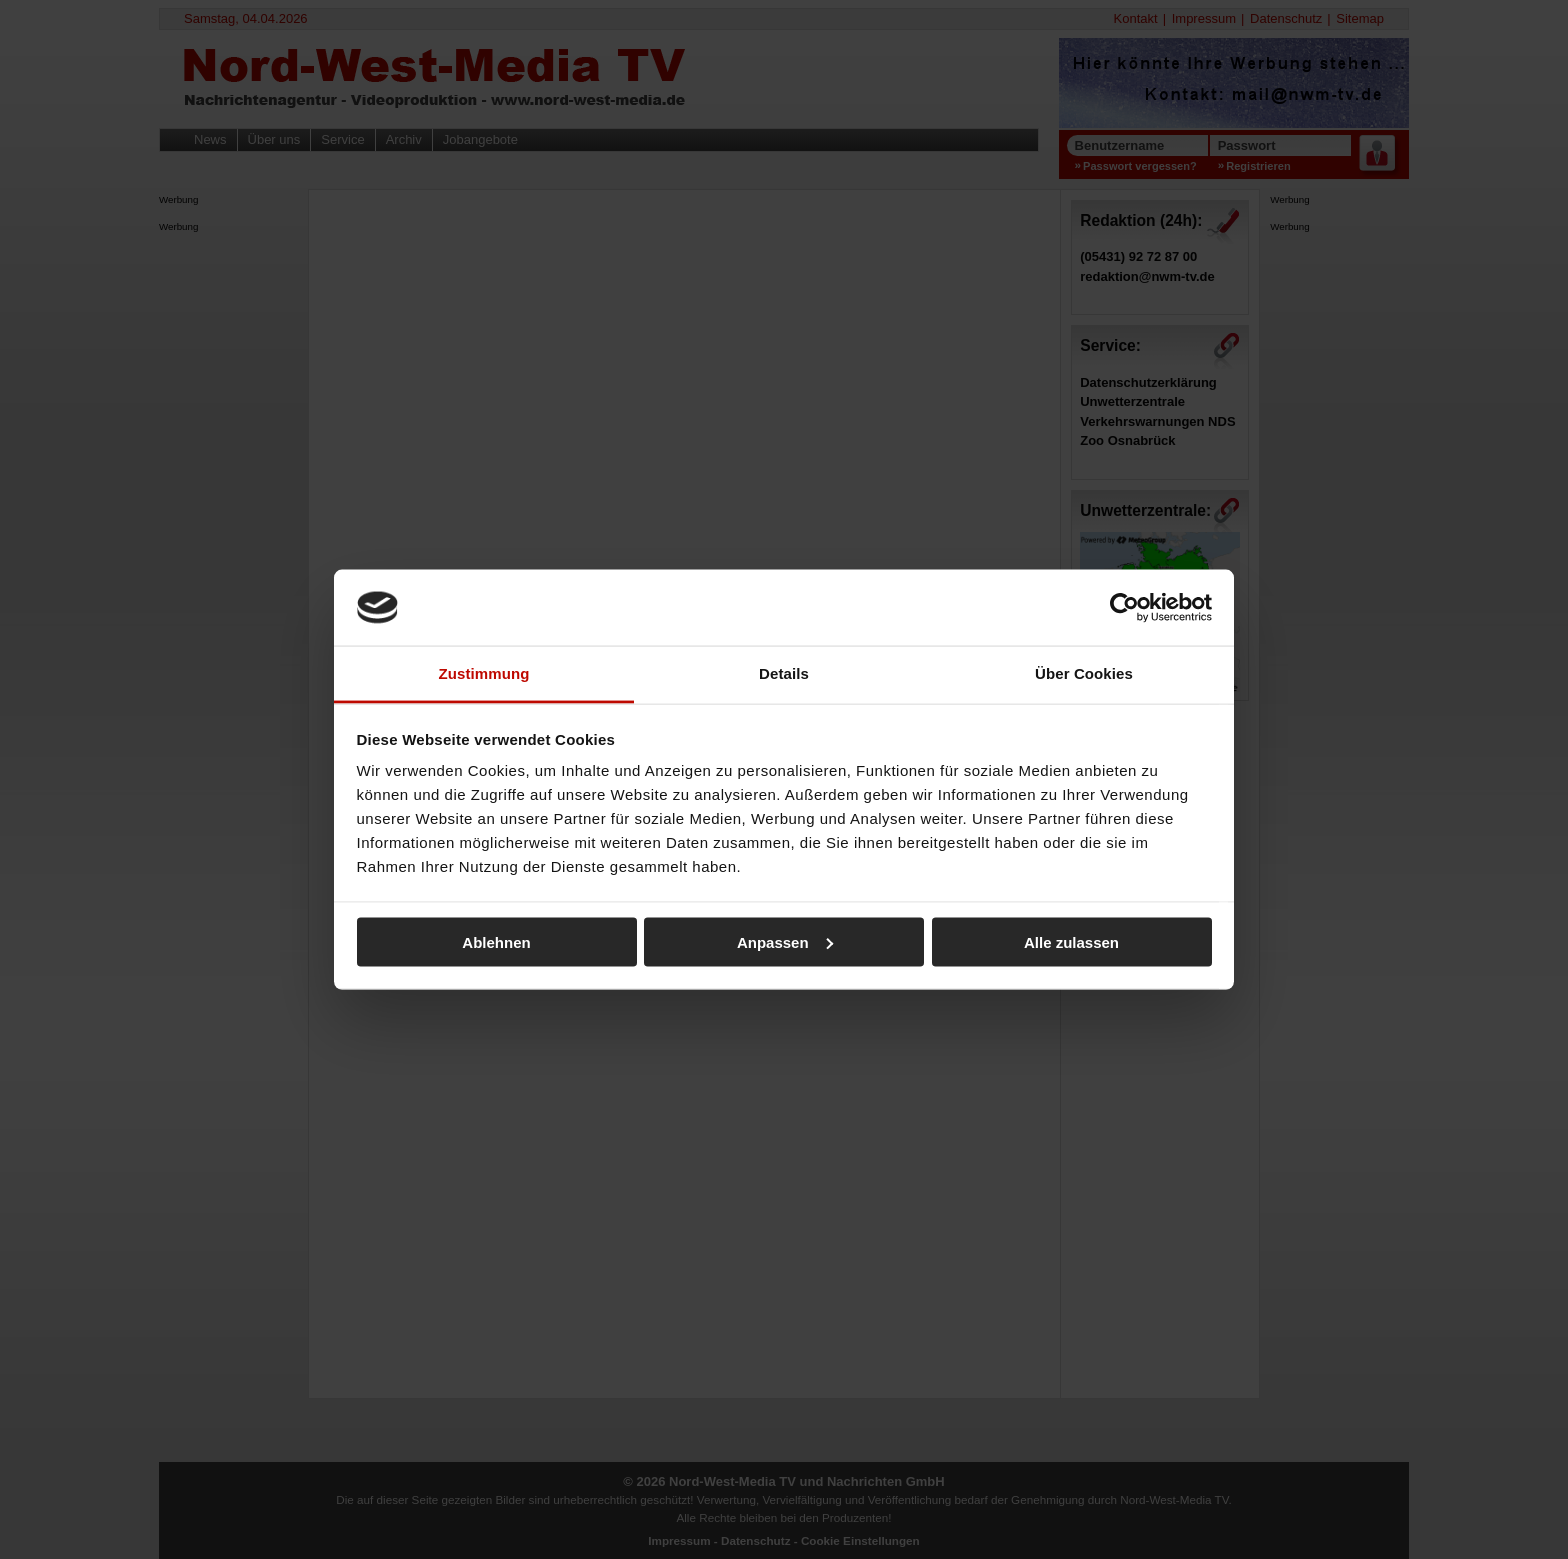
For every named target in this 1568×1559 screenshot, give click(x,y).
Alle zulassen (1071, 941)
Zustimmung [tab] (484, 673)
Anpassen (785, 941)
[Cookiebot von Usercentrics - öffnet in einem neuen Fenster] (1124, 607)
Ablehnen (496, 941)
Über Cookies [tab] (1084, 673)
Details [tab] (784, 673)
